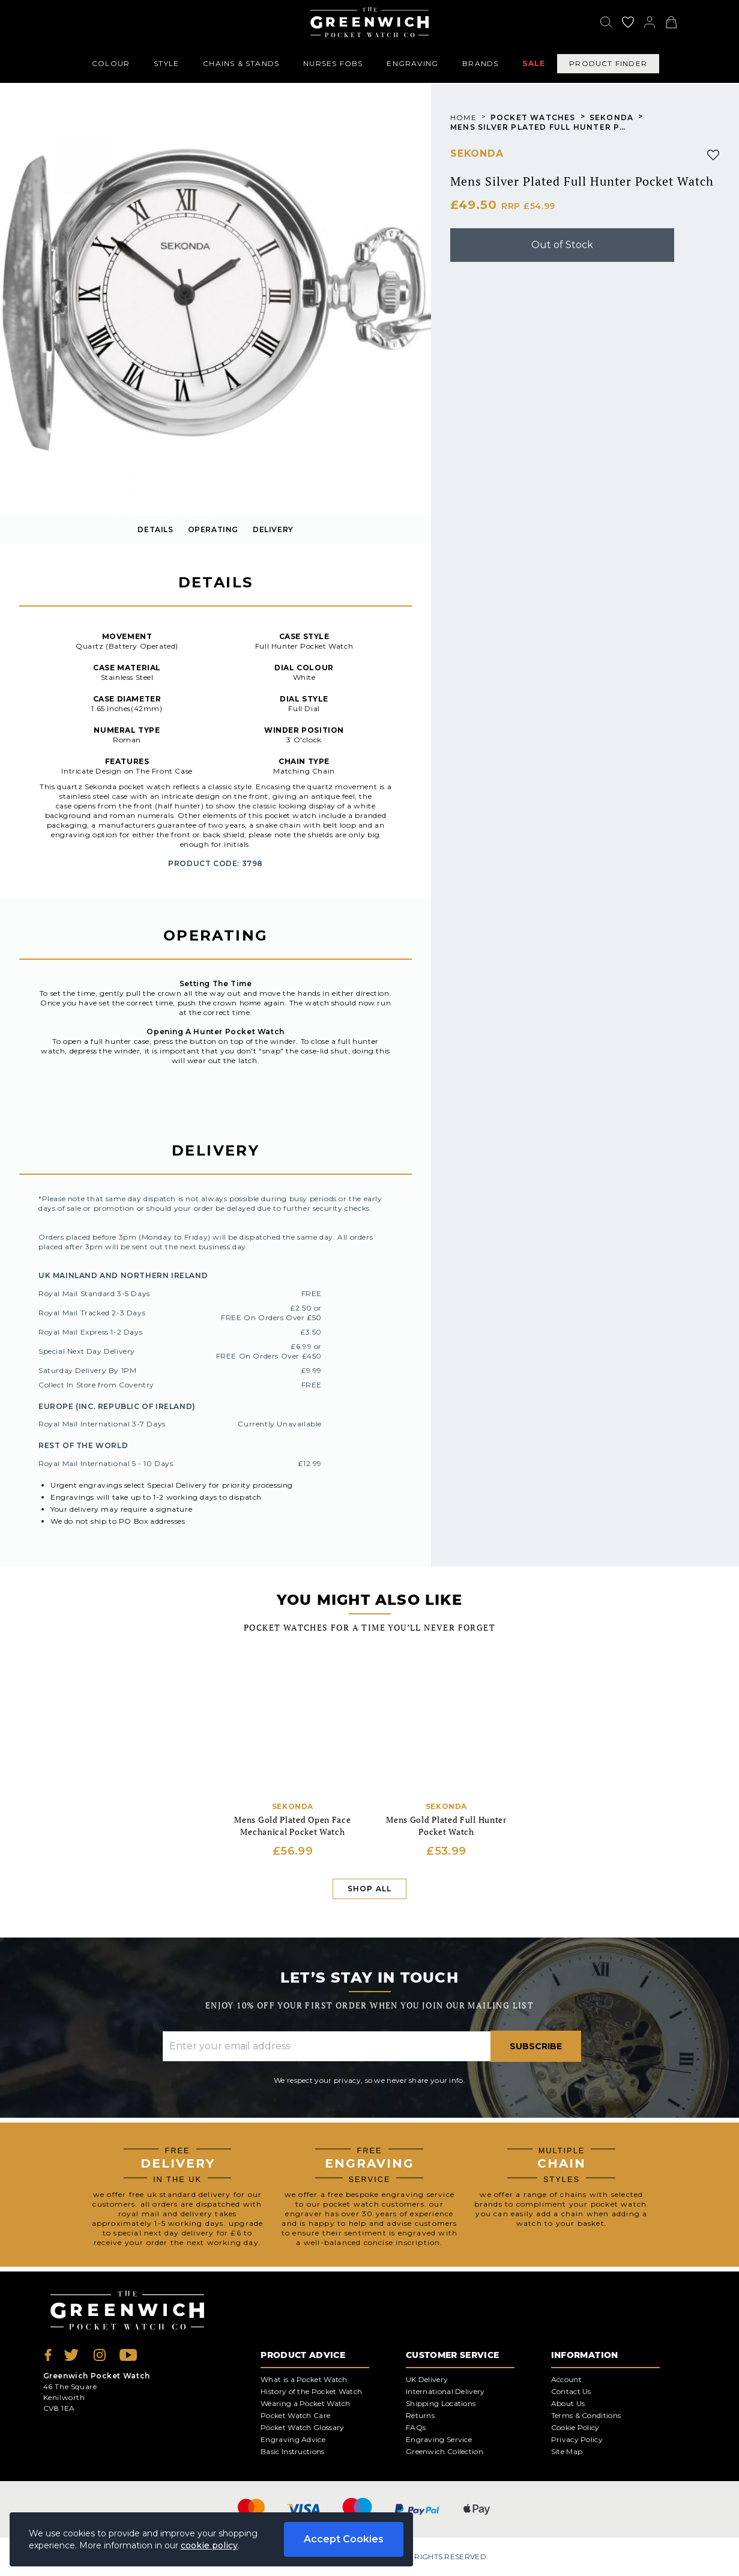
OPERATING (213, 529)
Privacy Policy (577, 2439)
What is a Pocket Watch (304, 2379)
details (155, 529)
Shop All (370, 1888)
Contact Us (571, 2391)
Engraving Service (439, 2439)
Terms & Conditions (586, 2415)
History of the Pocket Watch (311, 2391)
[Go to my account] (628, 22)
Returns (420, 2415)
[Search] (606, 22)
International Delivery (445, 2391)
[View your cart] (671, 22)
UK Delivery (427, 2379)
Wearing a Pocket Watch (306, 2403)
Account (566, 2379)
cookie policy (209, 2545)
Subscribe (536, 2046)
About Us (568, 2403)
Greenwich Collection (444, 2451)
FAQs (416, 2427)
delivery (273, 529)
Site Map (566, 2451)
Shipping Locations (440, 2403)
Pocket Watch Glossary (302, 2427)
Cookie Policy (575, 2427)
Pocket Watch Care (295, 2415)
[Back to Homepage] (369, 22)
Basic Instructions (292, 2451)
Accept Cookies (344, 2539)
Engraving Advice (293, 2439)
